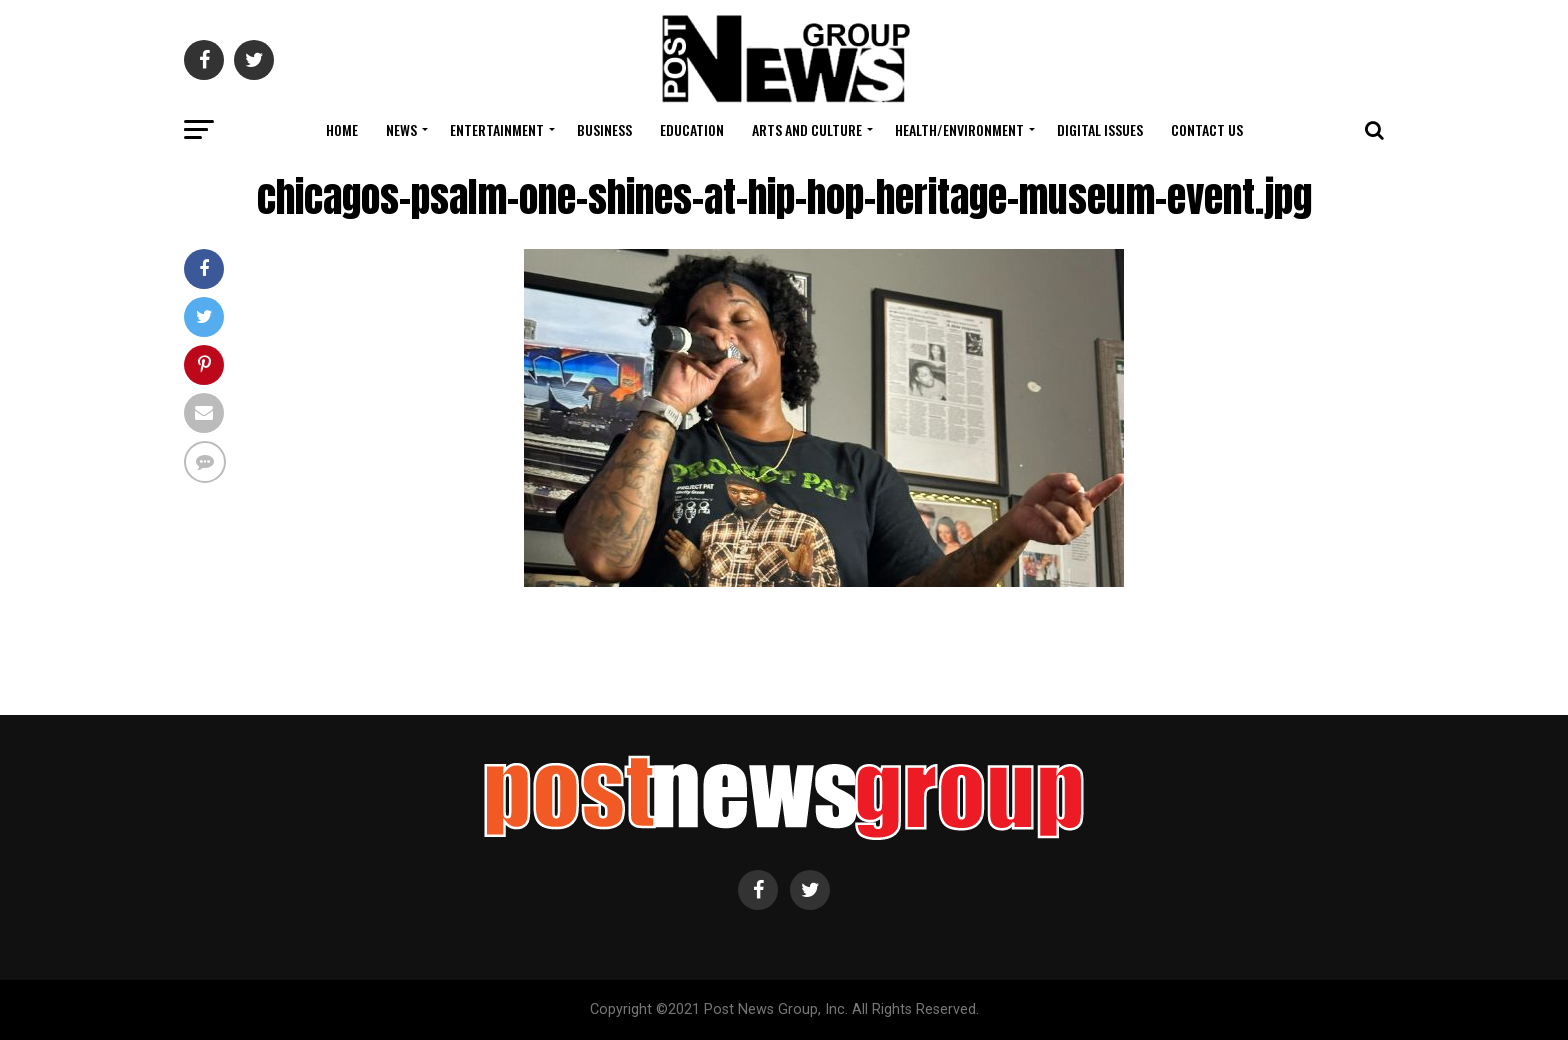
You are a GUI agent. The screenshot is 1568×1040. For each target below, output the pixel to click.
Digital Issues (1100, 129)
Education (692, 129)
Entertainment (497, 129)
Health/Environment (959, 129)
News (401, 129)
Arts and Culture (807, 129)
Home (342, 129)
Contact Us (1207, 129)
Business (604, 129)
